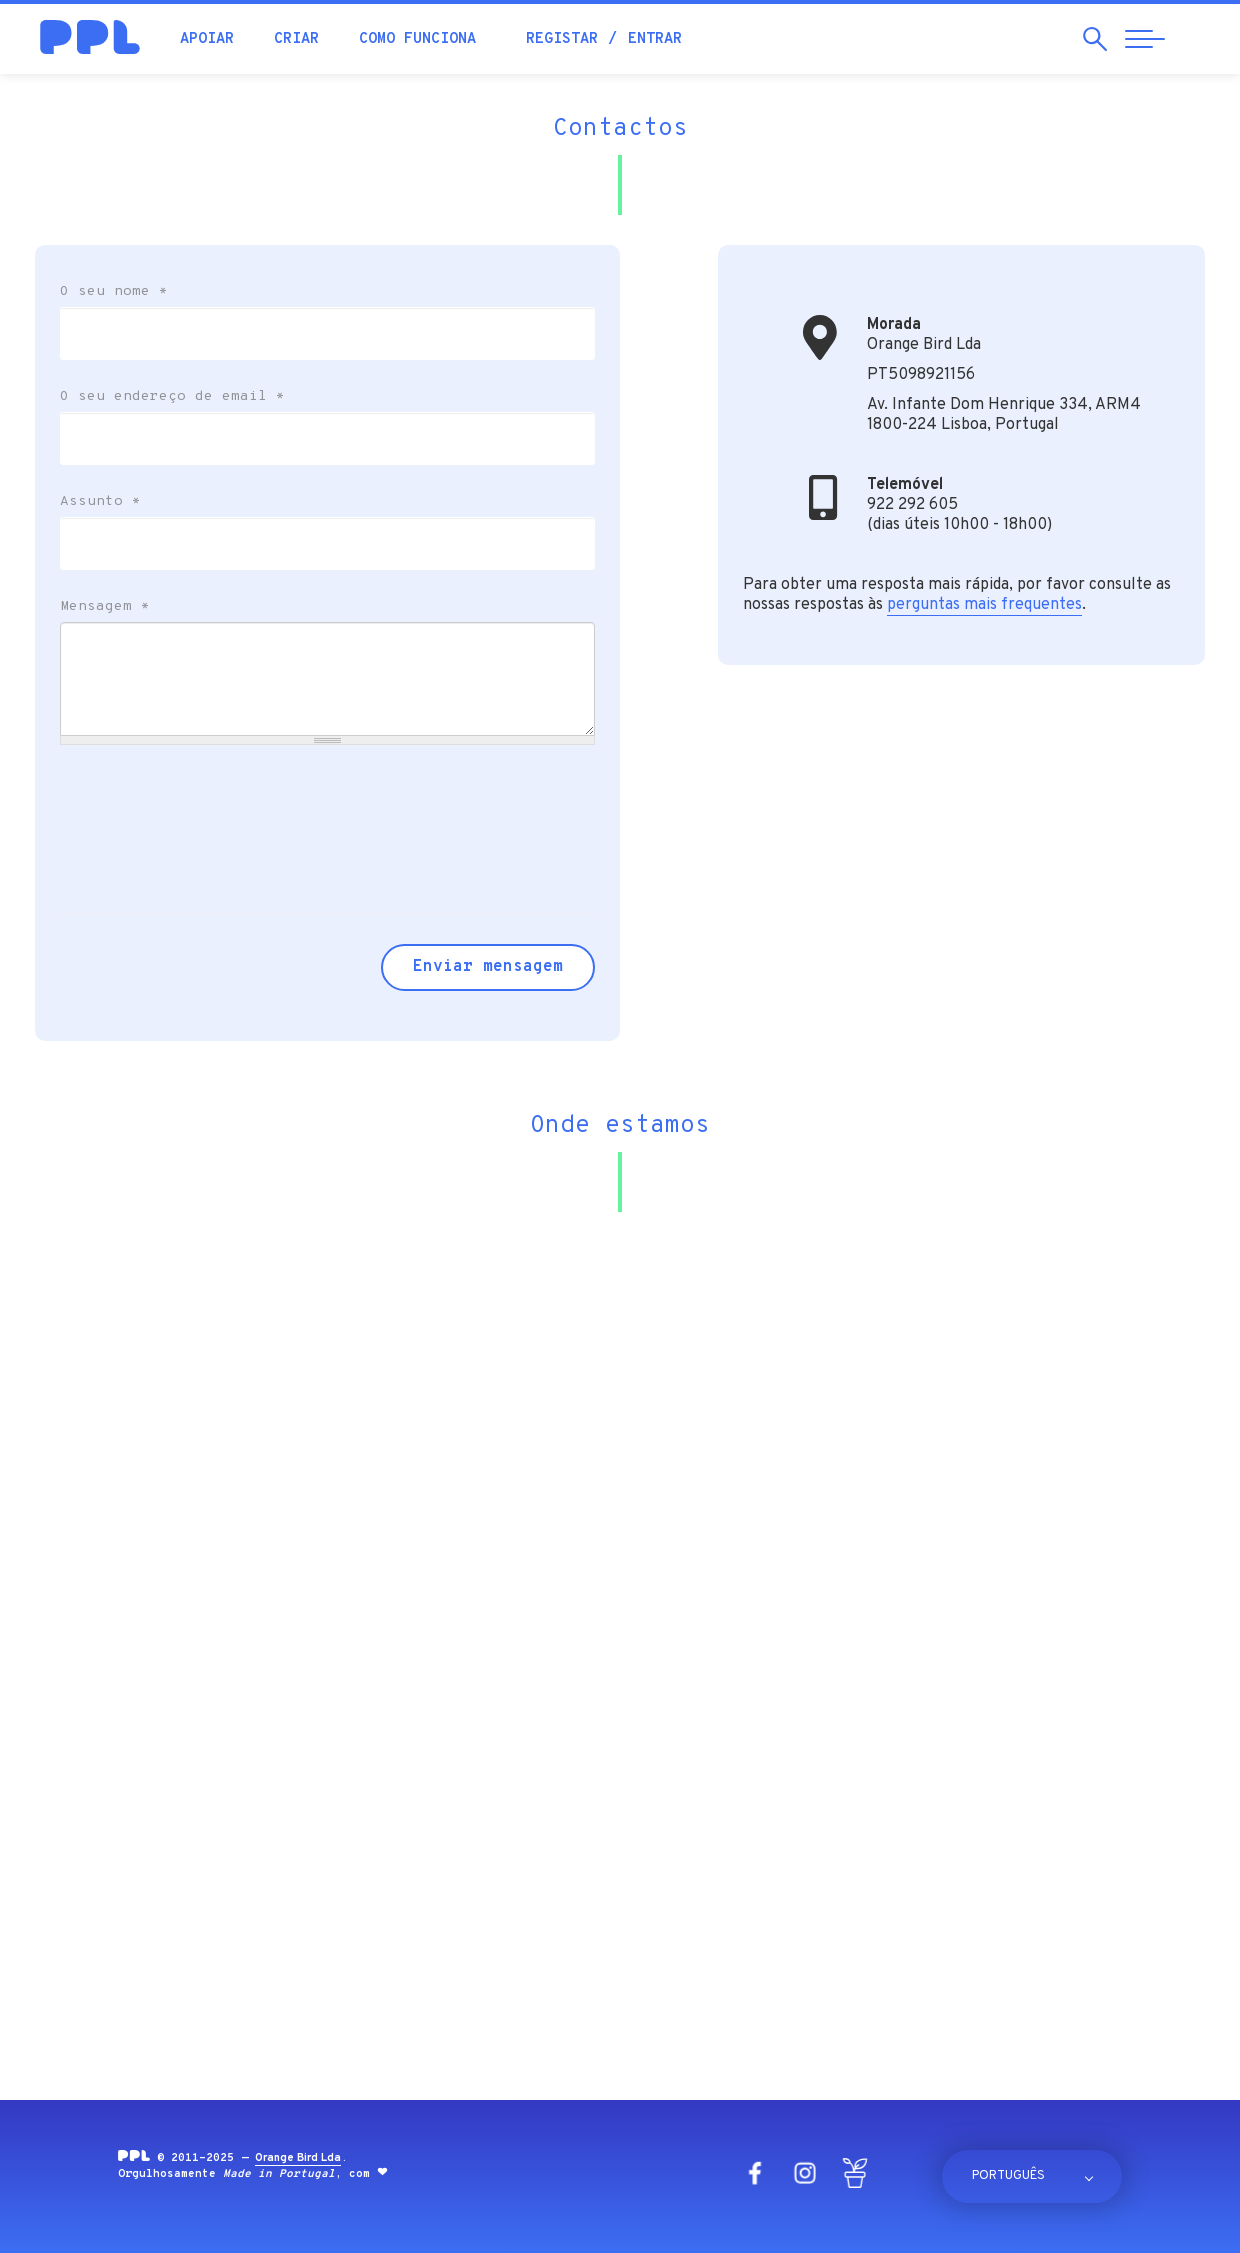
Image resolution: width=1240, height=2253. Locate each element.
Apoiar (207, 39)
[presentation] (212, 814)
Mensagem (105, 607)
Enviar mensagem (488, 967)
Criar (296, 39)
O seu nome (114, 292)
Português (1008, 2176)
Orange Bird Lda (298, 2158)
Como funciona (417, 39)
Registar (562, 39)
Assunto (100, 502)
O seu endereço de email (172, 397)
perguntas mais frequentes (984, 605)
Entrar (655, 39)
